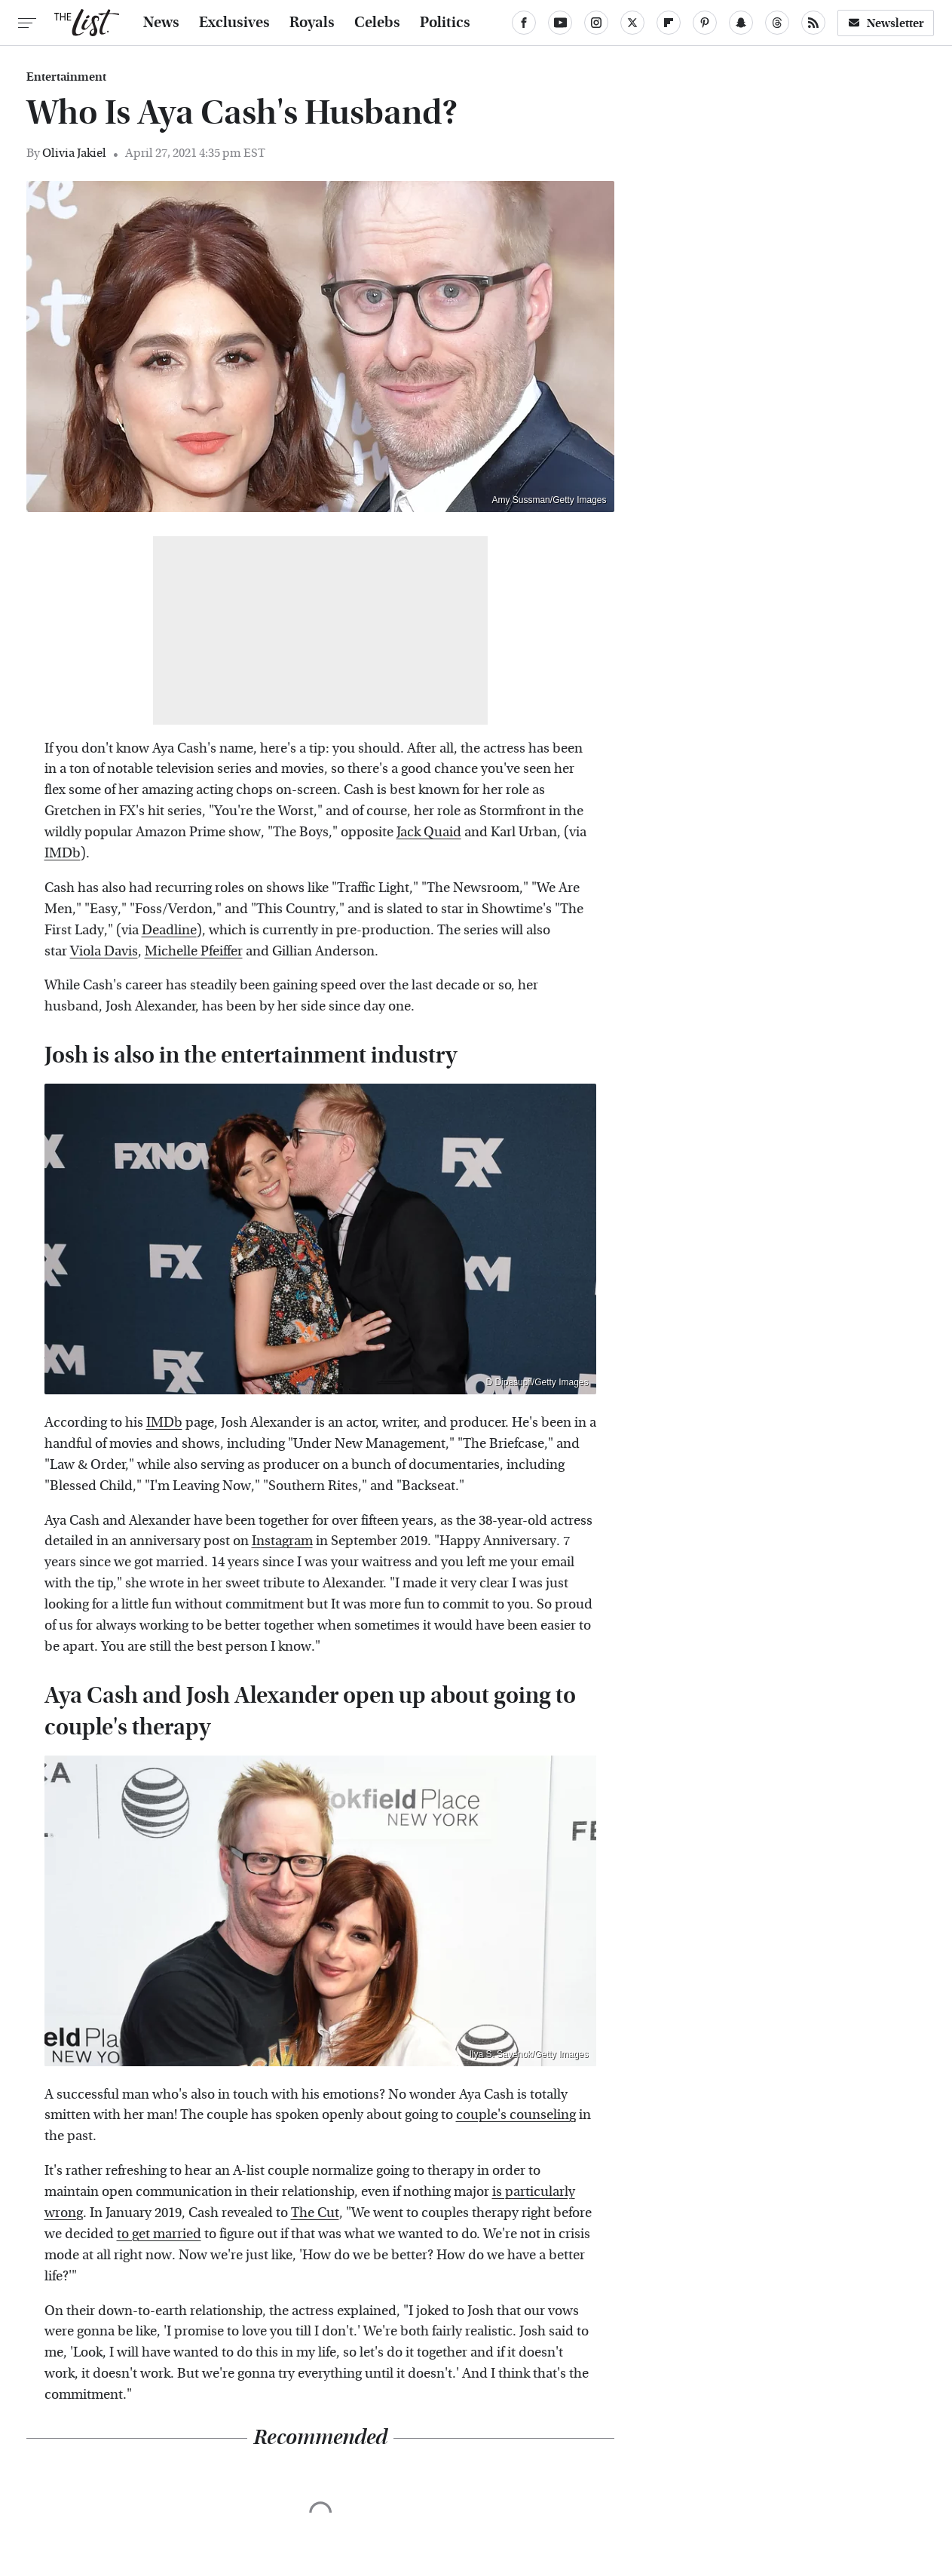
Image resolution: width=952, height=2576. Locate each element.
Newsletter (885, 23)
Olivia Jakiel (74, 153)
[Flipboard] (669, 23)
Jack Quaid (428, 832)
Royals (312, 23)
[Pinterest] (705, 23)
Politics (445, 23)
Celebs (377, 23)
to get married (159, 2234)
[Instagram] (596, 23)
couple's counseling (516, 2115)
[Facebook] (524, 23)
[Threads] (777, 23)
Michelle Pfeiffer (194, 951)
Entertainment (66, 77)
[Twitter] (632, 23)
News (161, 23)
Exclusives (234, 23)
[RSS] (813, 23)
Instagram (282, 1541)
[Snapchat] (741, 23)
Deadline (169, 930)
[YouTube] (560, 23)
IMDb (62, 853)
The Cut (315, 2213)
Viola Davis (104, 951)
